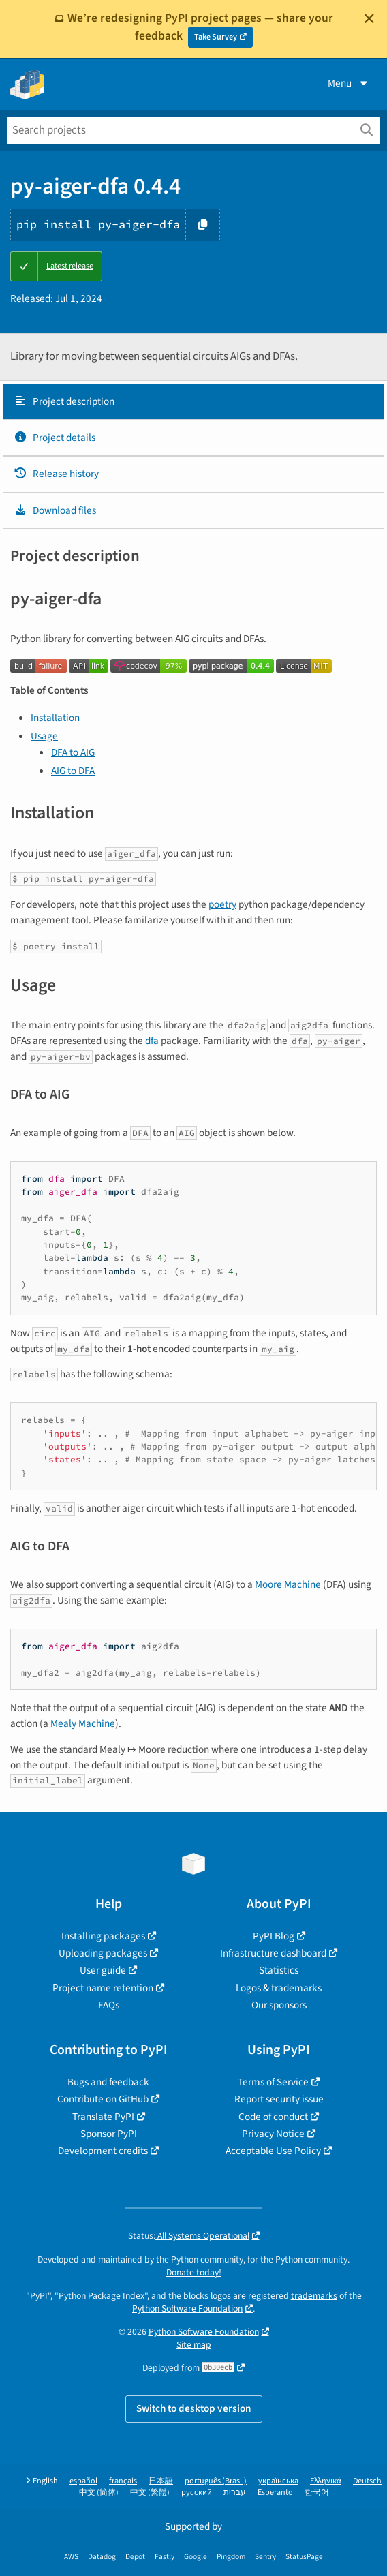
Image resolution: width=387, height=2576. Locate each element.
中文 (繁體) (150, 2492)
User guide (103, 1970)
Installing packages (103, 1936)
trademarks (314, 2295)
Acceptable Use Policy (273, 2150)
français (123, 2481)
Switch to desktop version (193, 2408)
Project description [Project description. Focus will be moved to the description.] (64, 401)
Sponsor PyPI (108, 2133)
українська (278, 2481)
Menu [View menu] (349, 83)
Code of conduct (273, 2116)
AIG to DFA (73, 770)
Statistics (278, 1970)
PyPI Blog (273, 1936)
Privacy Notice (273, 2133)
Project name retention (102, 1987)
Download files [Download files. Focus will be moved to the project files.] (55, 510)
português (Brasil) (216, 2481)
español (83, 2481)
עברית (234, 2492)
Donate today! (193, 2272)
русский (196, 2492)
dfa (152, 1040)
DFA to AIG (73, 752)
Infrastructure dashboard (273, 1953)
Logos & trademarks (279, 1987)
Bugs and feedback (108, 2081)
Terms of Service (273, 2081)
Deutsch (367, 2481)
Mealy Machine (82, 1723)
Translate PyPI (103, 2116)
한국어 (317, 2492)
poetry (222, 904)
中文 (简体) (99, 2492)
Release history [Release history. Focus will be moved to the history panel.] (56, 473)
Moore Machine (288, 1584)
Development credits (103, 2150)
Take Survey (215, 37)
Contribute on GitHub (103, 2098)
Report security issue (279, 2098)
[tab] (193, 402)
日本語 (161, 2481)
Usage (44, 736)
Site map (193, 2344)
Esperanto (275, 2492)
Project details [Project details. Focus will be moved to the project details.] (54, 437)
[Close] (369, 18)
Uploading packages (103, 1953)
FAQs (108, 2004)
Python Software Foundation (187, 2308)
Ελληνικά (325, 2481)
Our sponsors (279, 2004)
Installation (55, 717)
